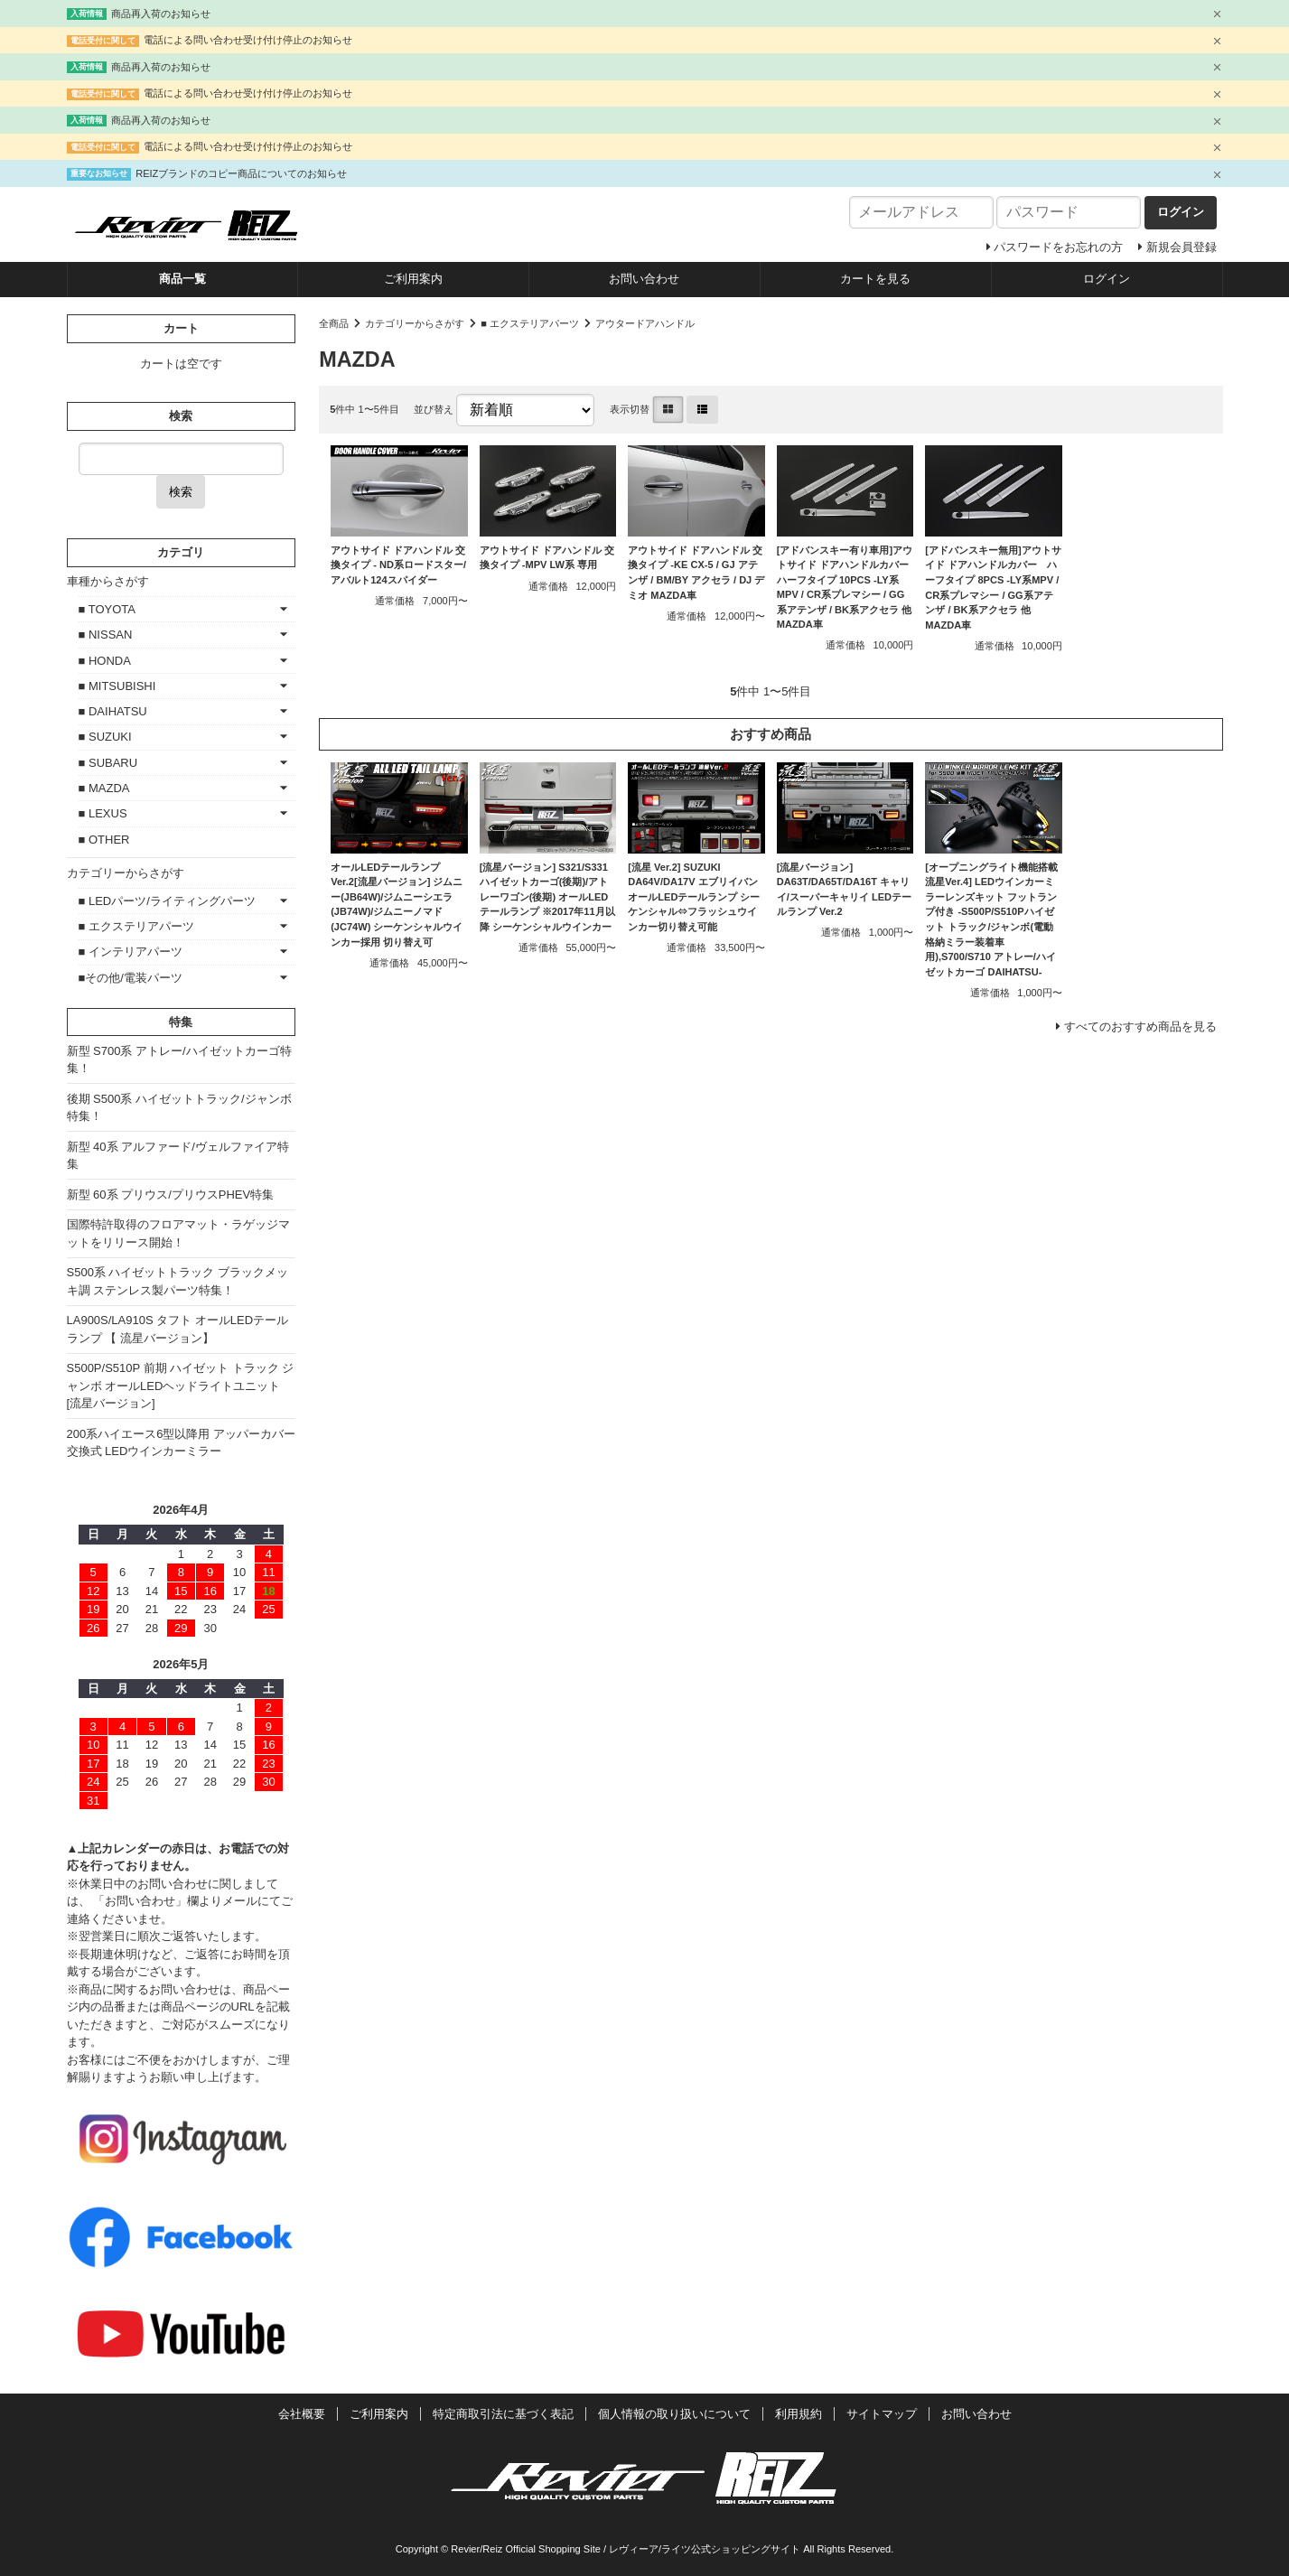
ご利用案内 (413, 278)
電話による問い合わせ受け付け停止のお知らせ (248, 39)
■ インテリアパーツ (130, 951)
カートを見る (875, 278)
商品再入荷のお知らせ (160, 13)
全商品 (334, 323)
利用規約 (798, 2414)
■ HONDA (105, 660)
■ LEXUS (103, 813)
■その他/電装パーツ (130, 978)
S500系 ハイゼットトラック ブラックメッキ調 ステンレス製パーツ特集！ (178, 1281)
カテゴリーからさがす (414, 323)
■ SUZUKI (105, 736)
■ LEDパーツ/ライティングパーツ (167, 901)
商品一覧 (182, 278)
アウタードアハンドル (645, 323)
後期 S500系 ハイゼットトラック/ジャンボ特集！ (179, 1108)
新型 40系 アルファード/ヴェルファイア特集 (178, 1155)
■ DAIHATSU (113, 711)
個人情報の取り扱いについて (674, 2414)
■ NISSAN (106, 634)
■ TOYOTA (107, 609)
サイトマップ (881, 2414)
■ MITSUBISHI (117, 686)
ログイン (1106, 278)
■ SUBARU (108, 763)
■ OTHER (104, 839)
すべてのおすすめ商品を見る (1140, 1026)
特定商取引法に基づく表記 (503, 2414)
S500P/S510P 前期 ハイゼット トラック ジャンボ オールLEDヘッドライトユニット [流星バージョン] (180, 1385)
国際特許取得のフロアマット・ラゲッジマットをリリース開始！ (178, 1233)
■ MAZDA (104, 788)
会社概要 (301, 2414)
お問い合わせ (644, 278)
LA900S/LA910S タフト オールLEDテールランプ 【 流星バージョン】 (178, 1329)
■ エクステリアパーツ (530, 323)
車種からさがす (108, 581)
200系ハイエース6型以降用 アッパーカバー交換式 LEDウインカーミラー (181, 1443)
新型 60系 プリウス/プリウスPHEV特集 (171, 1194)
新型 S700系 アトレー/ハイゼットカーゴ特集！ (179, 1060)
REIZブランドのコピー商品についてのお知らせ (241, 173)
